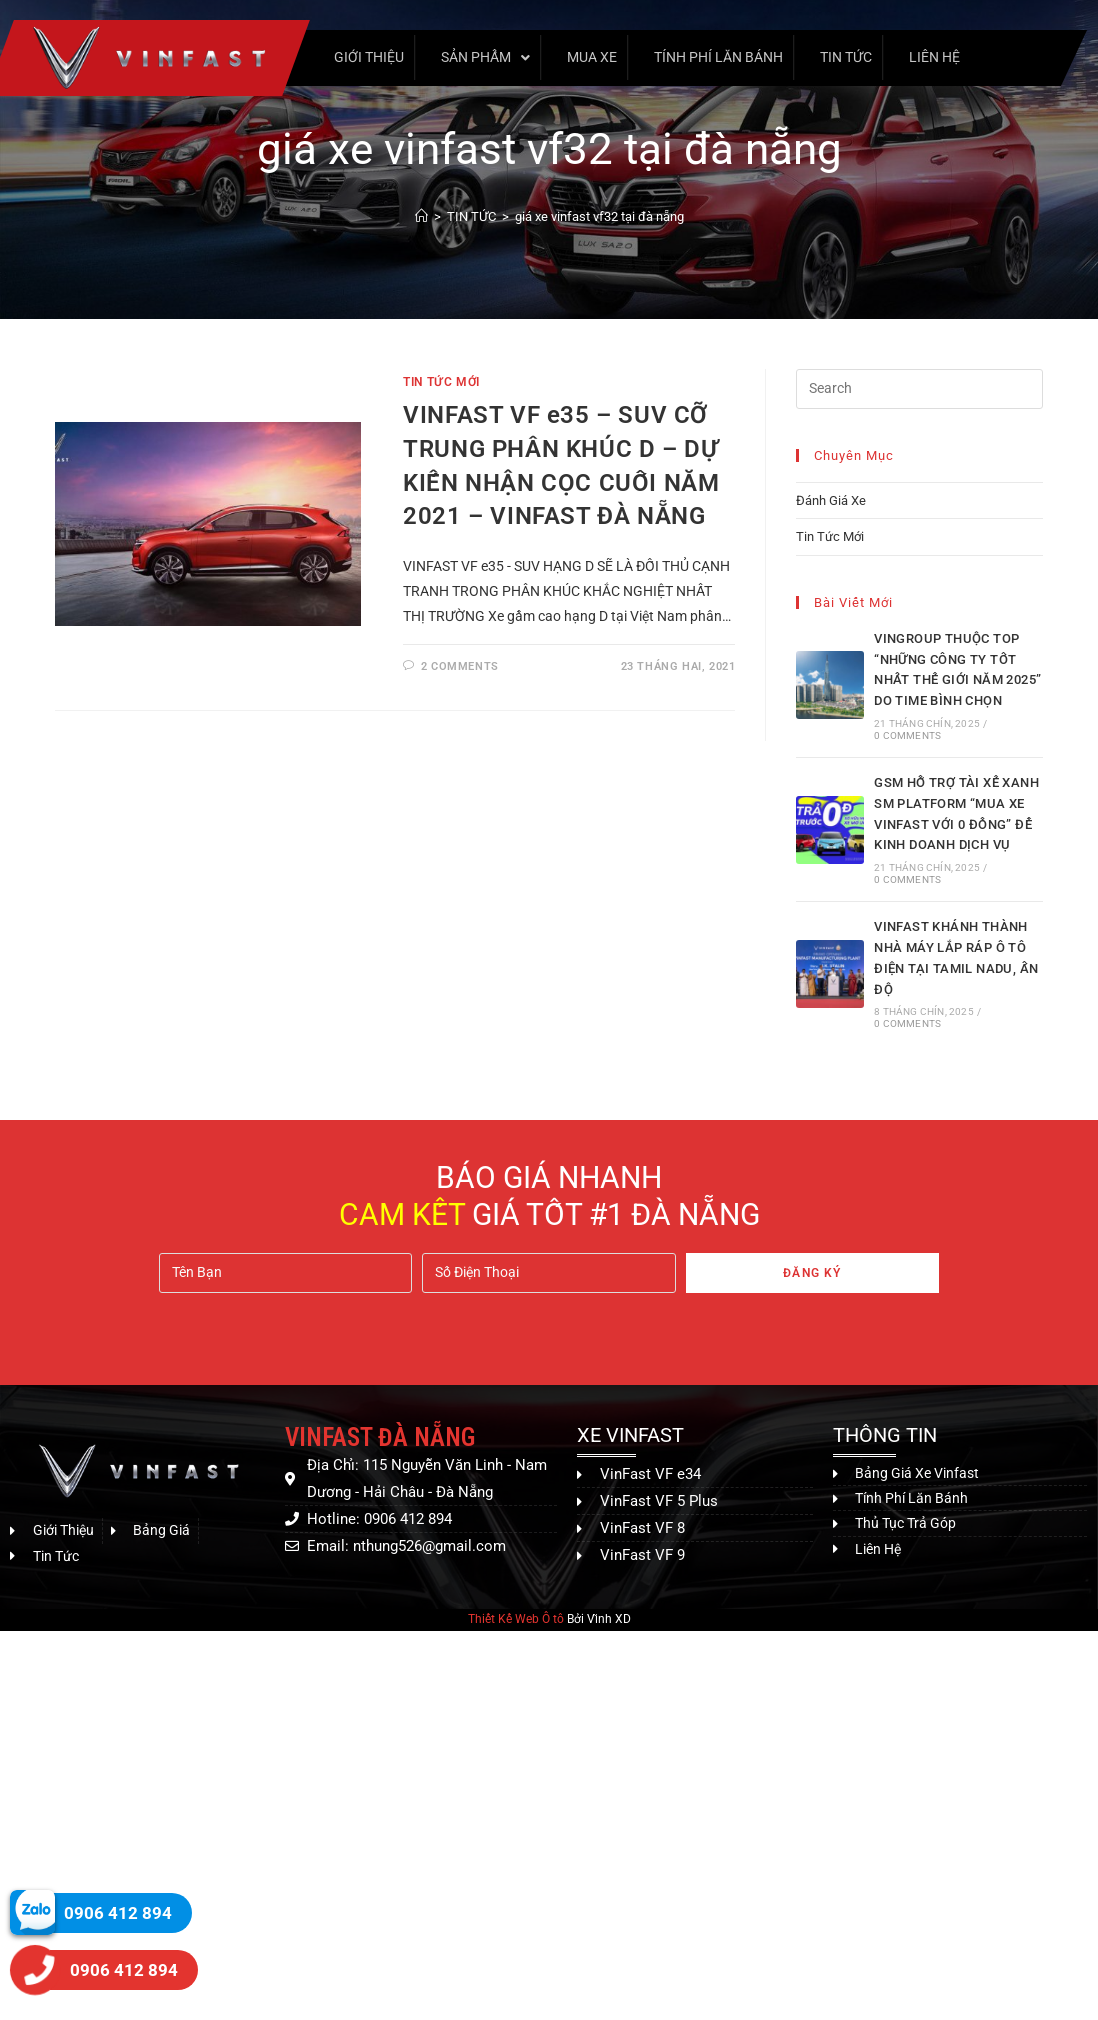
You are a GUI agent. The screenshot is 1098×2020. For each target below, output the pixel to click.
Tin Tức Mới (441, 382)
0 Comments (907, 735)
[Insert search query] (919, 389)
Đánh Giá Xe (831, 500)
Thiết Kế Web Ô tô (516, 1619)
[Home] (421, 216)
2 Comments (460, 666)
